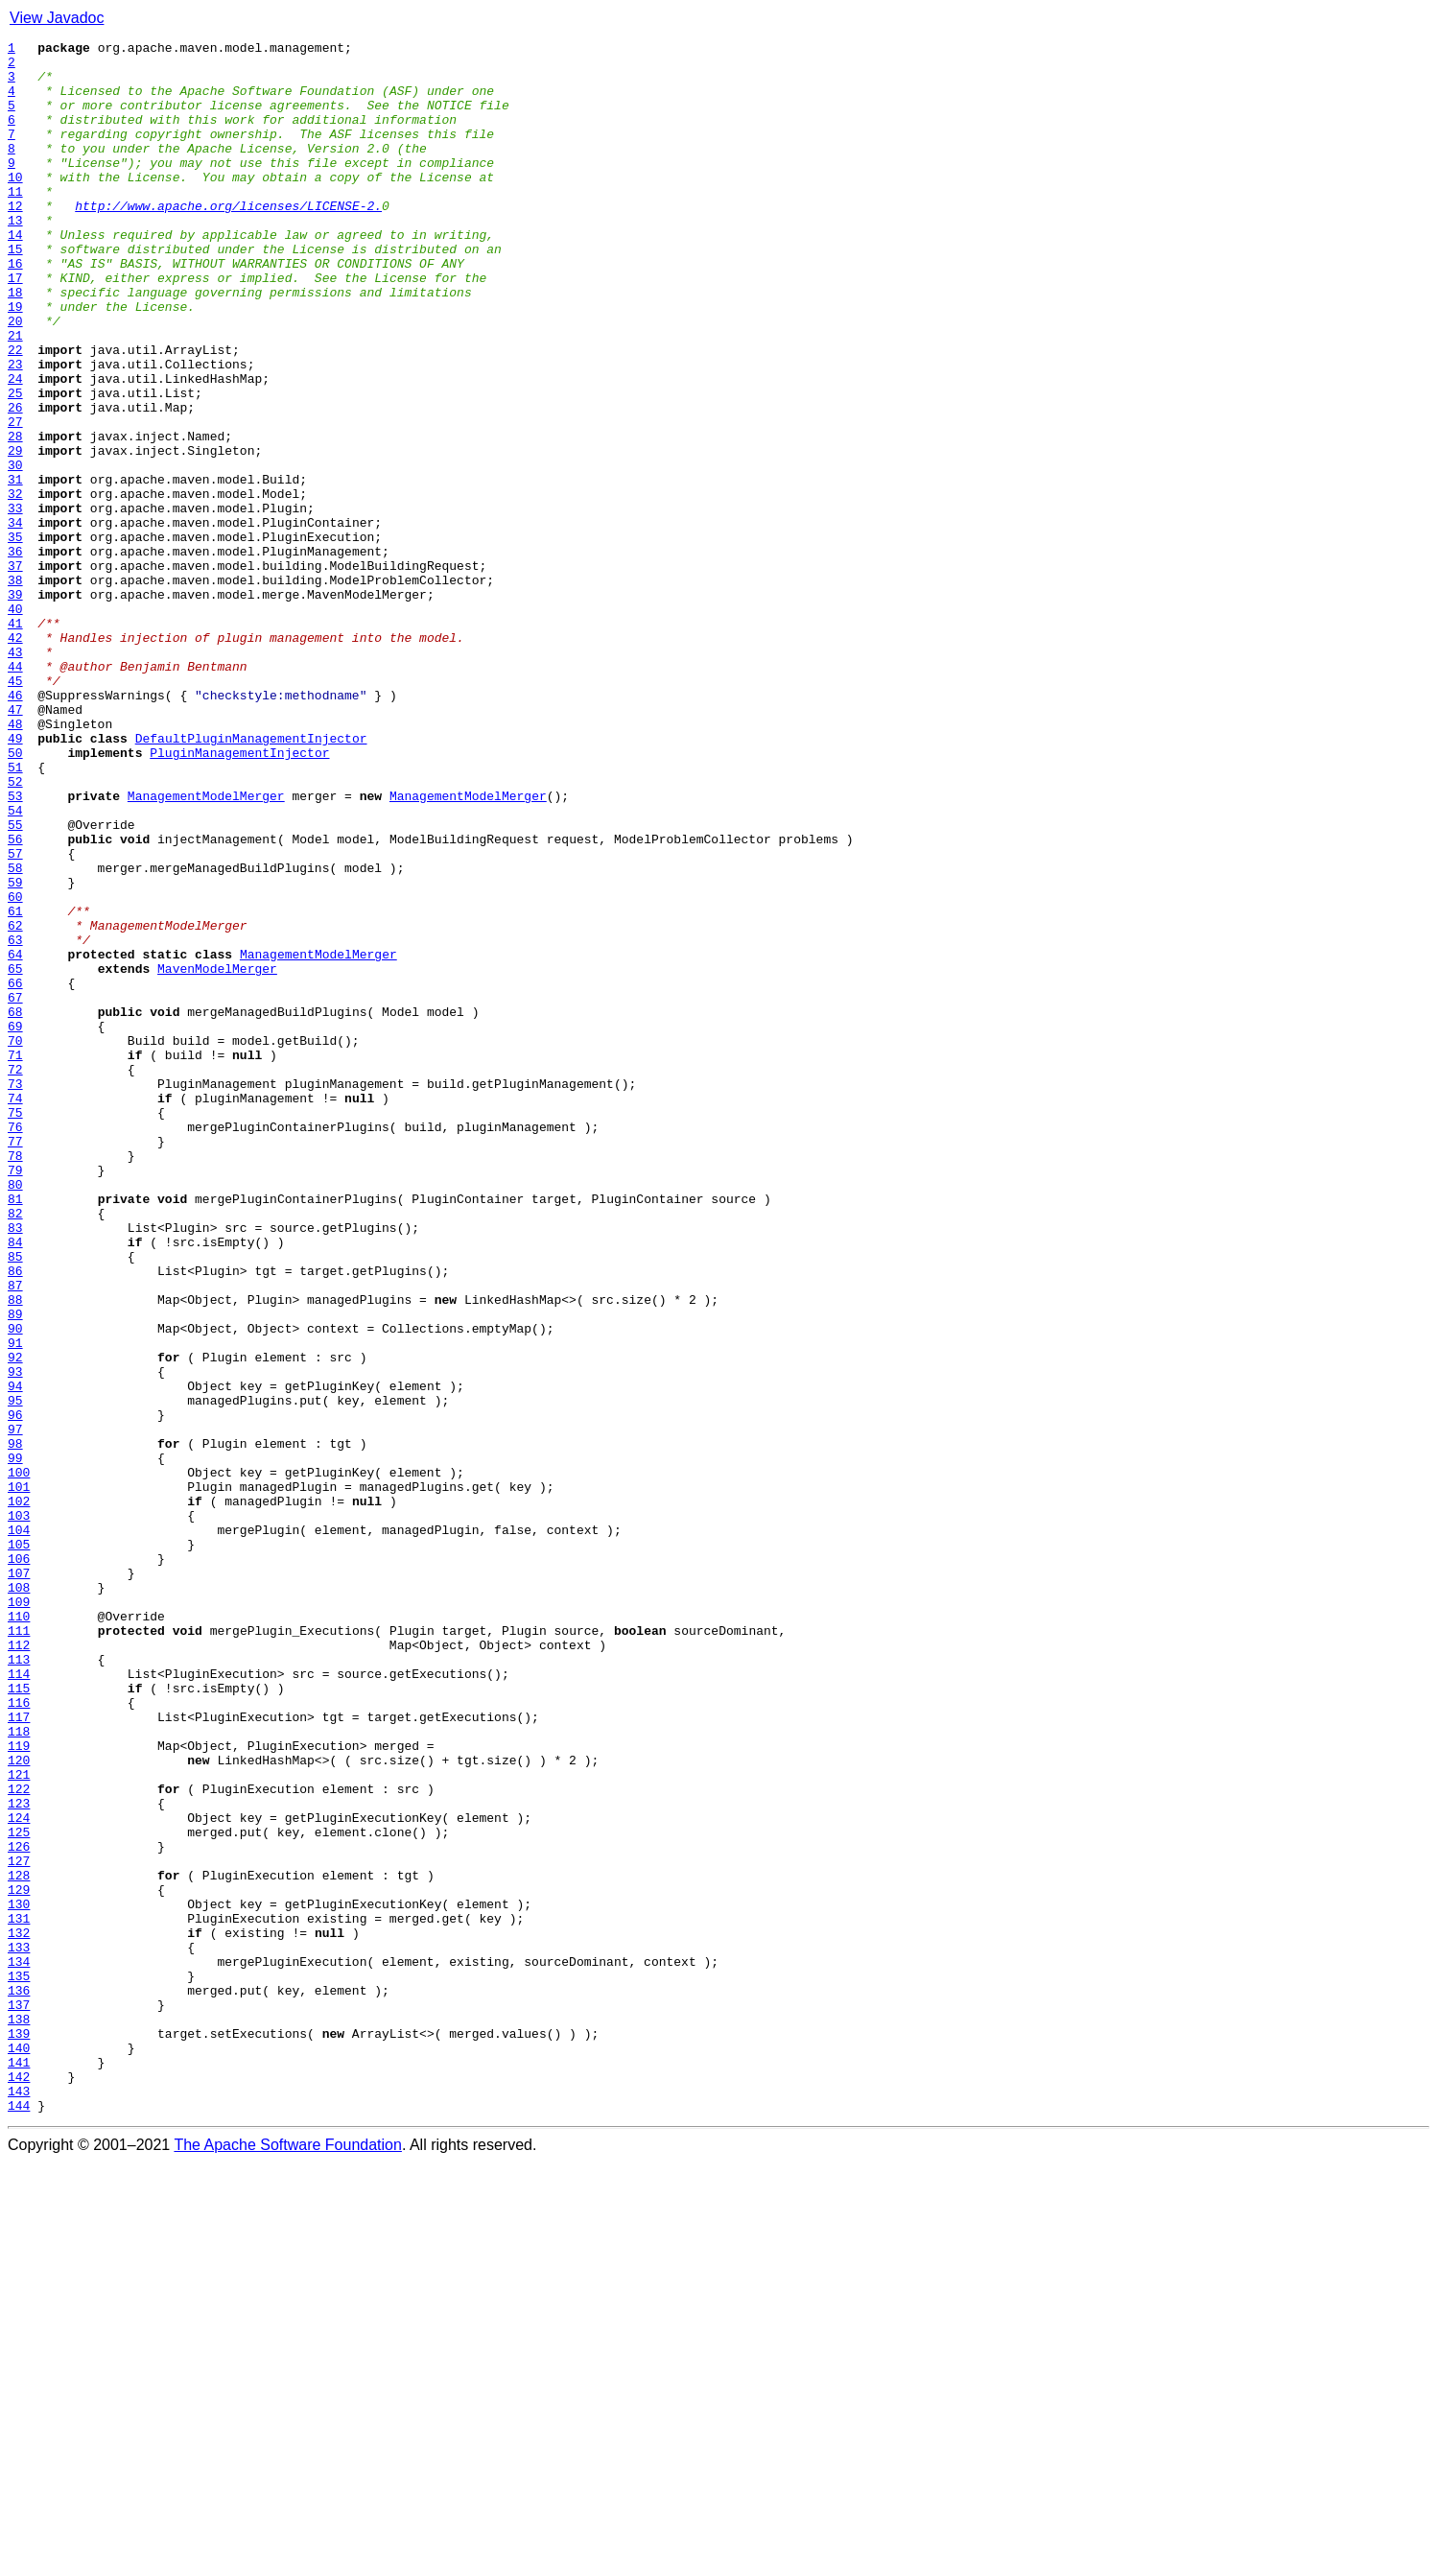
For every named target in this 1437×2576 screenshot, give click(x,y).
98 (15, 1725)
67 (15, 1189)
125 (19, 2191)
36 (15, 654)
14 (15, 274)
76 (15, 1345)
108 (19, 1897)
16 (15, 309)
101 (19, 1776)
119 (19, 2087)
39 (15, 706)
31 (15, 568)
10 (15, 205)
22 (15, 412)
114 (19, 2001)
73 (15, 1293)
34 (15, 619)
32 (15, 585)
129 (19, 2260)
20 (15, 378)
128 (19, 2243)
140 (19, 2450)
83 (15, 1466)
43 (15, 775)
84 (15, 1483)
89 (15, 1569)
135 (19, 2364)
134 (19, 2346)
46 (15, 827)
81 (15, 1431)
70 (15, 1241)
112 (19, 1966)
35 (15, 637)
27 (15, 499)
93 (15, 1638)
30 (15, 550)
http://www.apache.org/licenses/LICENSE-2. (228, 239)
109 (19, 1915)
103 (19, 1811)
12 (15, 239)
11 (15, 222)
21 (15, 395)
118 (19, 2070)
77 (15, 1362)
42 (15, 758)
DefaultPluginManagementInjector (251, 878)
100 (19, 1759)
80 (15, 1414)
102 (19, 1794)
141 (19, 2467)
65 (15, 1155)
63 (15, 1120)
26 (15, 481)
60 (15, 1068)
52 (15, 930)
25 (15, 464)
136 (19, 2381)
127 (19, 2225)
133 (19, 2329)
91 (15, 1604)
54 (15, 965)
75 (15, 1327)
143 (19, 2502)
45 (15, 809)
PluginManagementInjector (239, 896)
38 (15, 688)
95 (15, 1673)
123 (19, 2156)
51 (15, 913)
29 (15, 533)
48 (15, 861)
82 (15, 1448)
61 (15, 1086)
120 (19, 2105)
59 (15, 1051)
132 (19, 2312)
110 (19, 1932)
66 (15, 1172)
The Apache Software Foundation (288, 2559)
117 (19, 2053)
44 (15, 792)
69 (15, 1224)
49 (15, 878)
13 (15, 257)
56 (15, 999)
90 (15, 1586)
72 (15, 1276)
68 (15, 1207)
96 (15, 1690)
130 (19, 2277)
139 (19, 2433)
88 (15, 1552)
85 (15, 1500)
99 (15, 1742)
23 (15, 429)
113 (19, 1984)
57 (15, 1017)
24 (15, 447)
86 (15, 1517)
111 (19, 1949)
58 (15, 1034)
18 (15, 343)
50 (15, 896)
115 (19, 2018)
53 (15, 948)
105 (19, 1846)
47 (15, 844)
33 (15, 602)
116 (19, 2035)
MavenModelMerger (217, 1155)
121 (19, 2122)
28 (15, 516)
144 (19, 2519)
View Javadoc (57, 18)
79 (15, 1397)
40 (15, 723)
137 (19, 2398)
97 (15, 1707)
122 (19, 2139)
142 (19, 2484)
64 (15, 1137)
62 (15, 1103)
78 (15, 1379)
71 (15, 1258)
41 (15, 740)
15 (15, 291)
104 (19, 1828)
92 (15, 1621)
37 (15, 671)
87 (15, 1535)
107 (19, 1880)
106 (19, 1863)
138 (19, 2415)
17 (15, 326)
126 (19, 2208)
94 (15, 1656)
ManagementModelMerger (206, 948)
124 (19, 2174)
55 (15, 982)
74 (15, 1310)
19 (15, 360)
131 (19, 2295)
